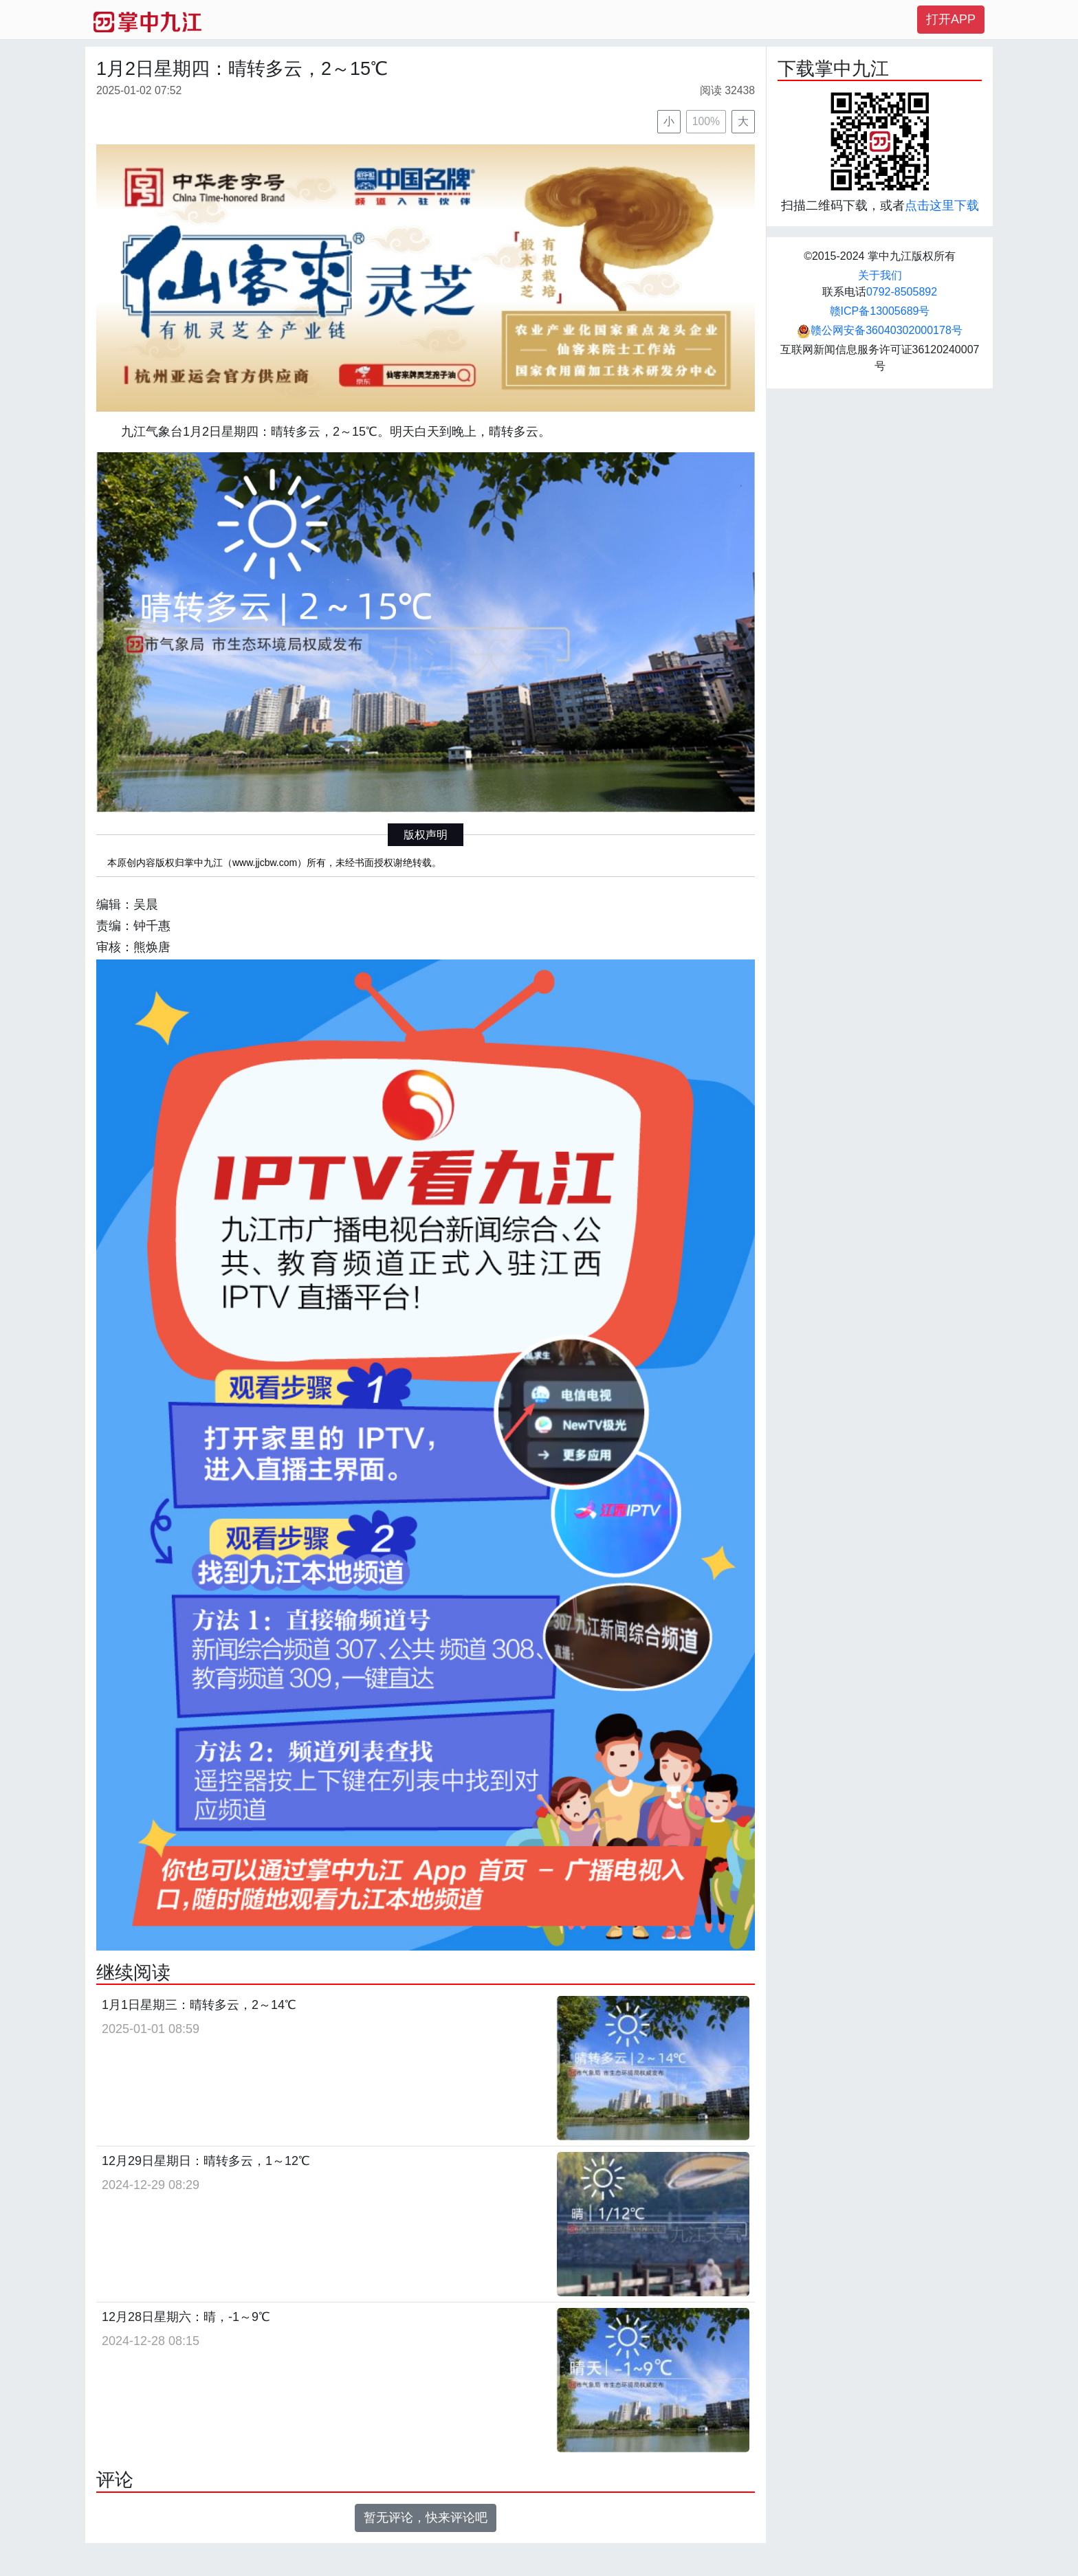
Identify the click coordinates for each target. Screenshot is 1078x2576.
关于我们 (880, 275)
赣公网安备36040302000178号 (879, 330)
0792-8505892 (901, 292)
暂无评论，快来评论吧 (425, 2517)
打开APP (951, 19)
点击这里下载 (942, 205)
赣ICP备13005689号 (880, 311)
